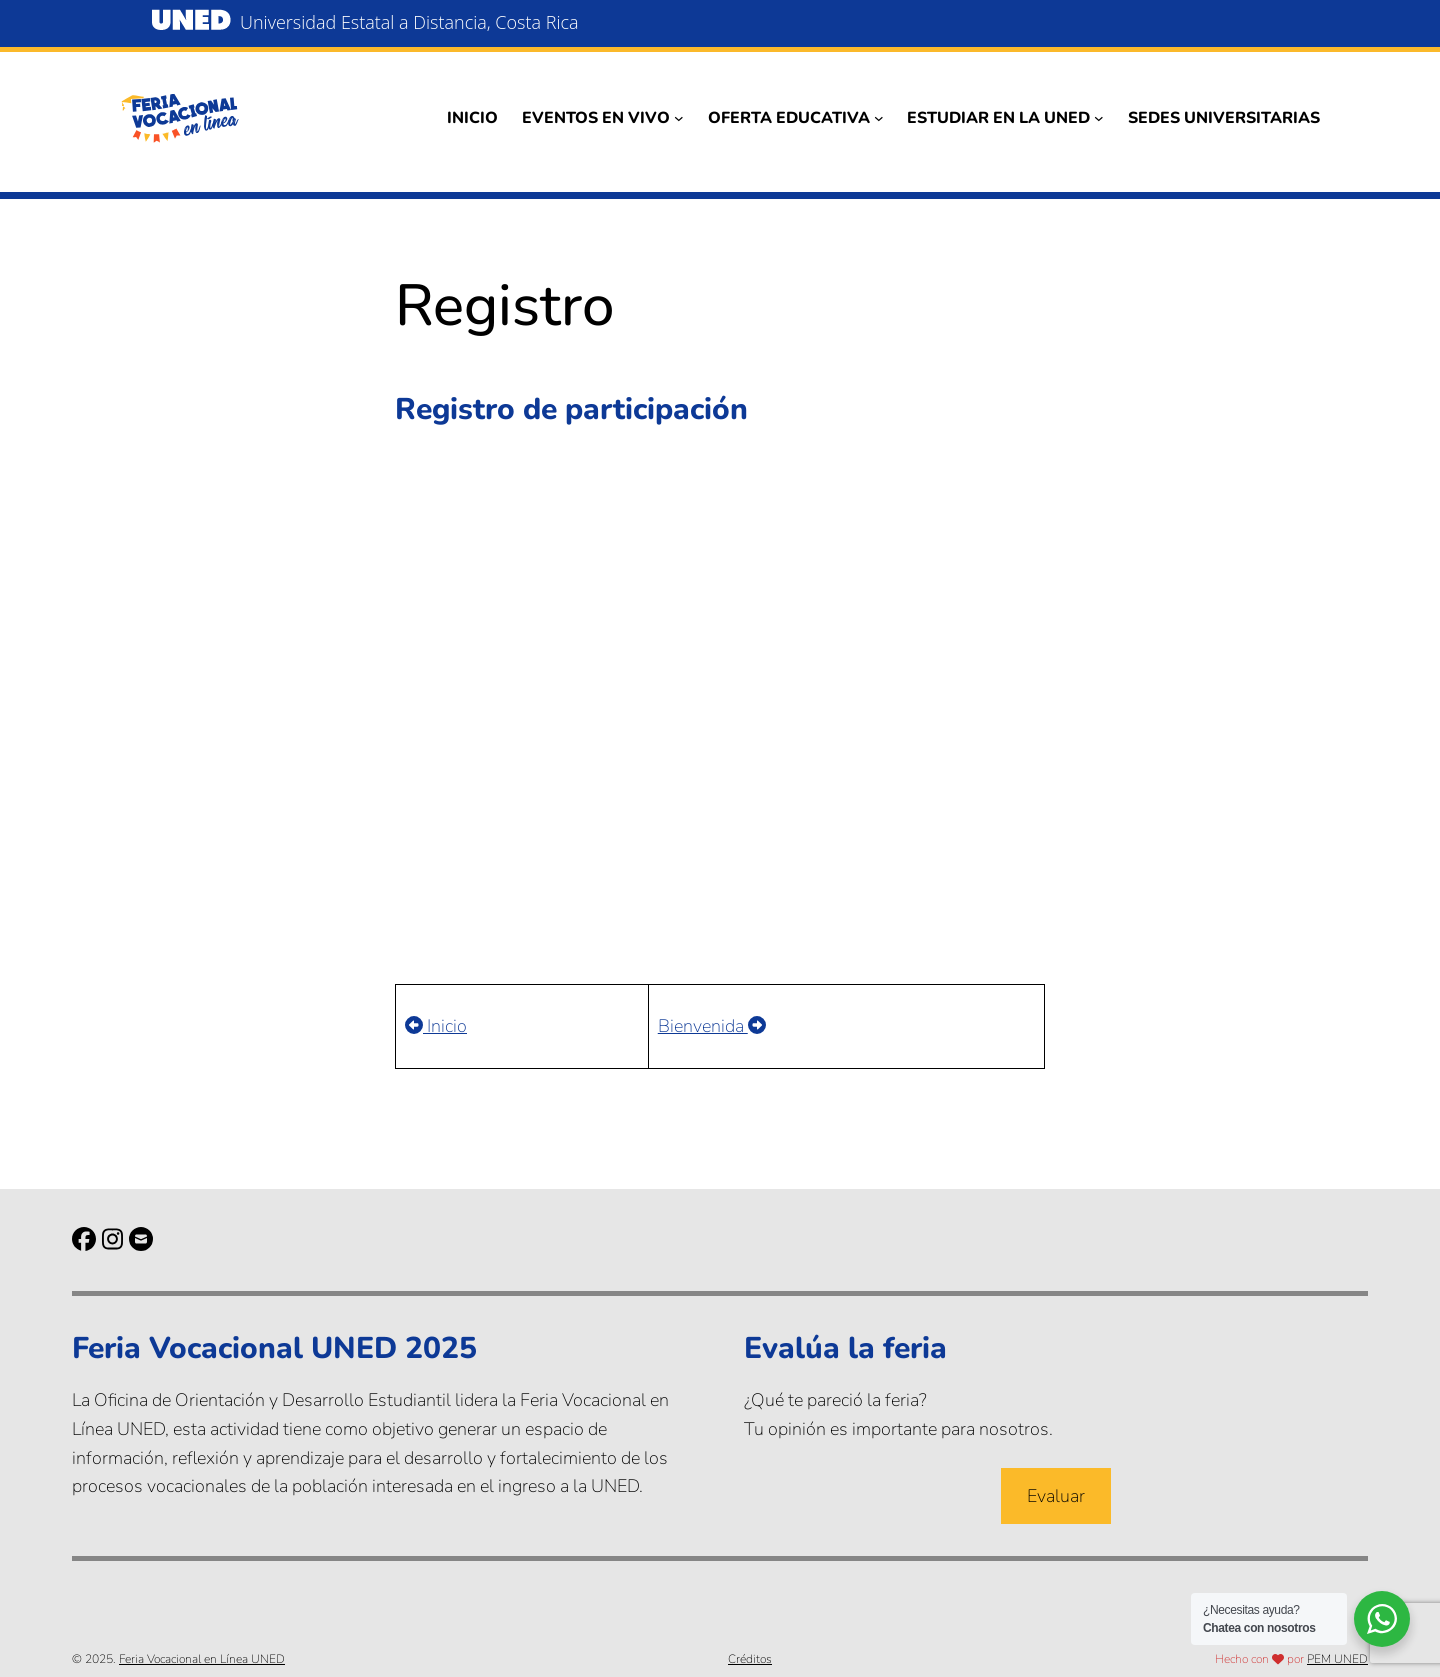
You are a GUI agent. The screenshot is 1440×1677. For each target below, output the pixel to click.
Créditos (750, 1659)
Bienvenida (712, 1026)
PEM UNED (1337, 1659)
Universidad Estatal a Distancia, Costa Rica (409, 22)
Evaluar (1056, 1496)
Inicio (436, 1026)
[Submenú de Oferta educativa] (879, 118)
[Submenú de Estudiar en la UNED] (1099, 118)
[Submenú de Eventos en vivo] (679, 118)
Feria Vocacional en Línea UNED (202, 1659)
